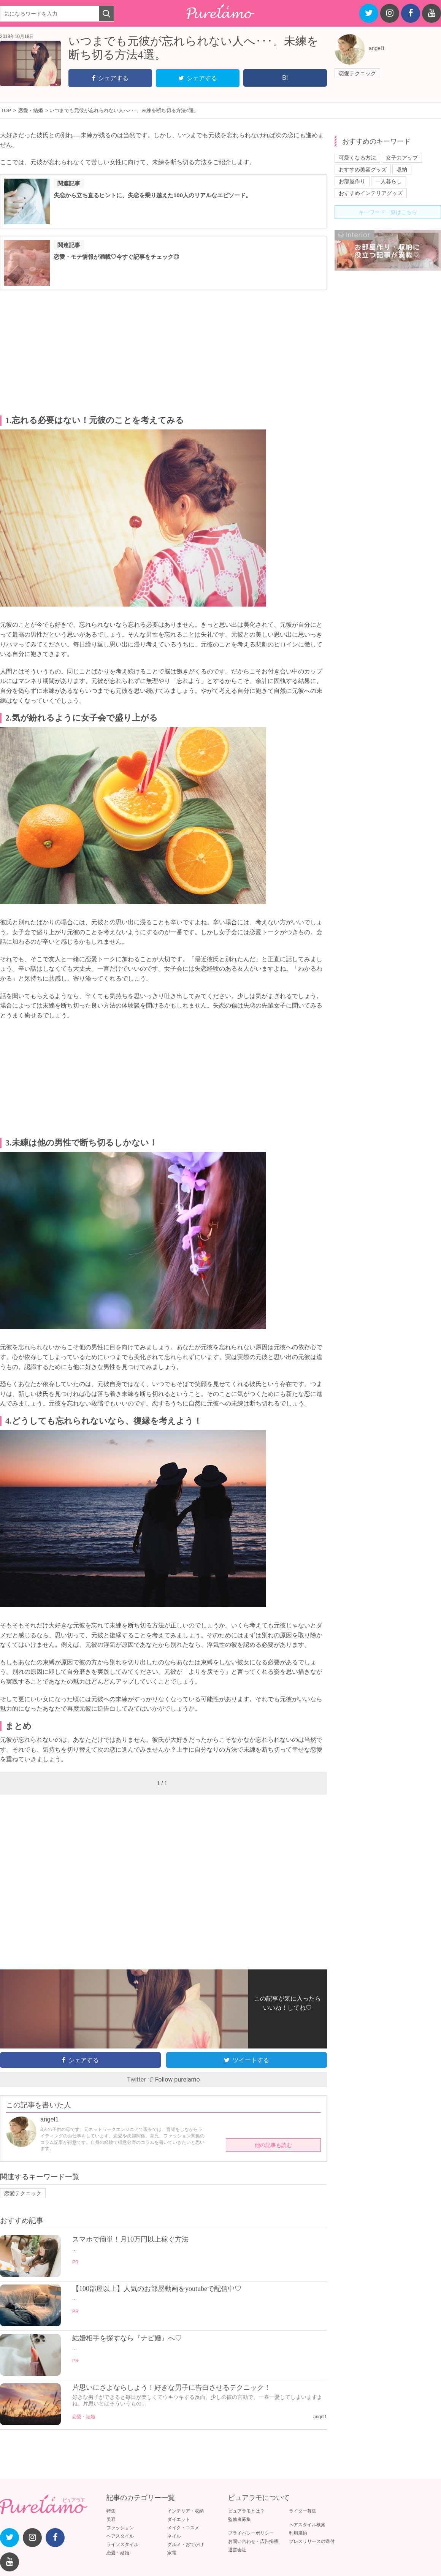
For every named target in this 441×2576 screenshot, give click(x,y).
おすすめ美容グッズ (363, 169)
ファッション (120, 2527)
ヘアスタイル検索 (307, 2524)
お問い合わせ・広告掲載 (253, 2541)
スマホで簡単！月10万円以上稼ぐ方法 (130, 2239)
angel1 (377, 48)
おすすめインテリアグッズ (371, 193)
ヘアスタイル (120, 2536)
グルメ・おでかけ (185, 2544)
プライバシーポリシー (251, 2533)
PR (75, 2262)
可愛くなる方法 (357, 158)
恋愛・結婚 (83, 2416)
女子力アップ (402, 158)
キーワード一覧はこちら (388, 212)
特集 (111, 2511)
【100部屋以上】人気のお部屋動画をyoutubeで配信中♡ (156, 2288)
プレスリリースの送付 (312, 2541)
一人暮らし (388, 181)
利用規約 (298, 2533)
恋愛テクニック (357, 73)
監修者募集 (239, 2519)
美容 (111, 2519)
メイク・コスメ (183, 2527)
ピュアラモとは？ (246, 2511)
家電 (171, 2552)
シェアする (110, 78)
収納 (402, 169)
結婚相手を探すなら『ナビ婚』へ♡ (127, 2338)
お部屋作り (352, 181)
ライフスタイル (122, 2544)
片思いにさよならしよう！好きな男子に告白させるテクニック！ (171, 2387)
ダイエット (178, 2519)
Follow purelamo (177, 2079)
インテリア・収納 (185, 2511)
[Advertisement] (163, 352)
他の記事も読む (273, 2145)
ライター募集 (302, 2511)
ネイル (174, 2536)
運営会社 (237, 2549)
